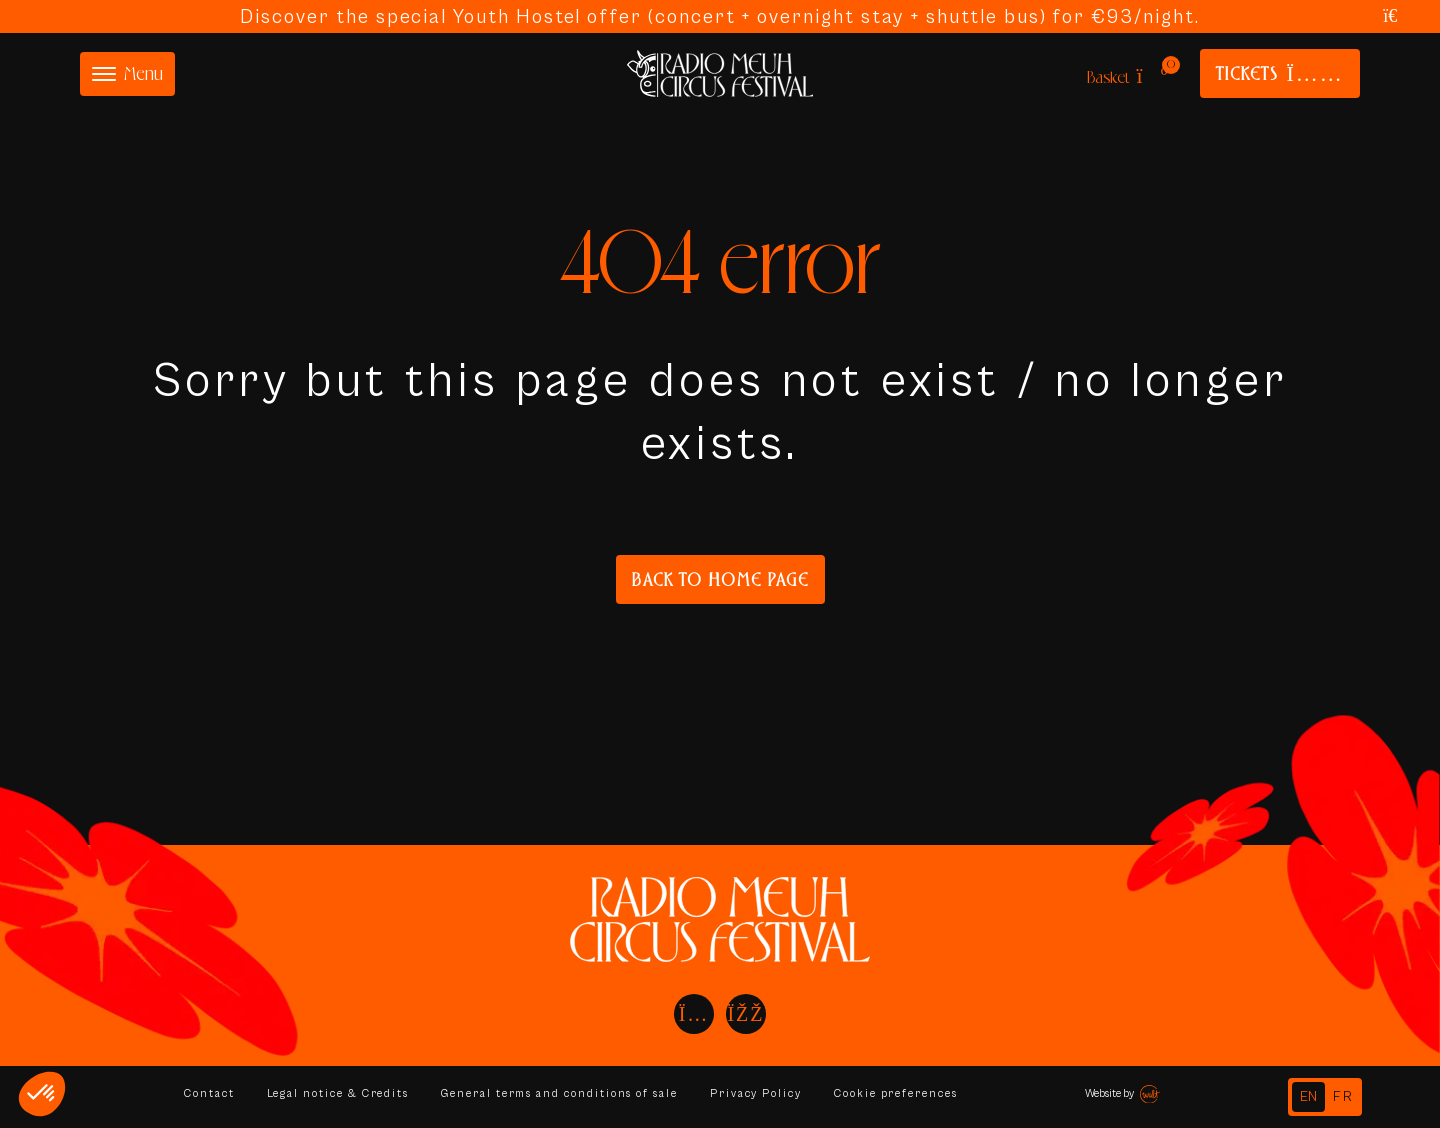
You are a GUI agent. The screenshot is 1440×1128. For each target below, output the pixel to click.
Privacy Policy (760, 1093)
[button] (42, 1094)
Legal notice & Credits (339, 1093)
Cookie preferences (901, 1093)
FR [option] (1343, 1097)
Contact (209, 1093)
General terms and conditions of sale (562, 1093)
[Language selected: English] (1325, 1097)
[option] (1343, 1097)
